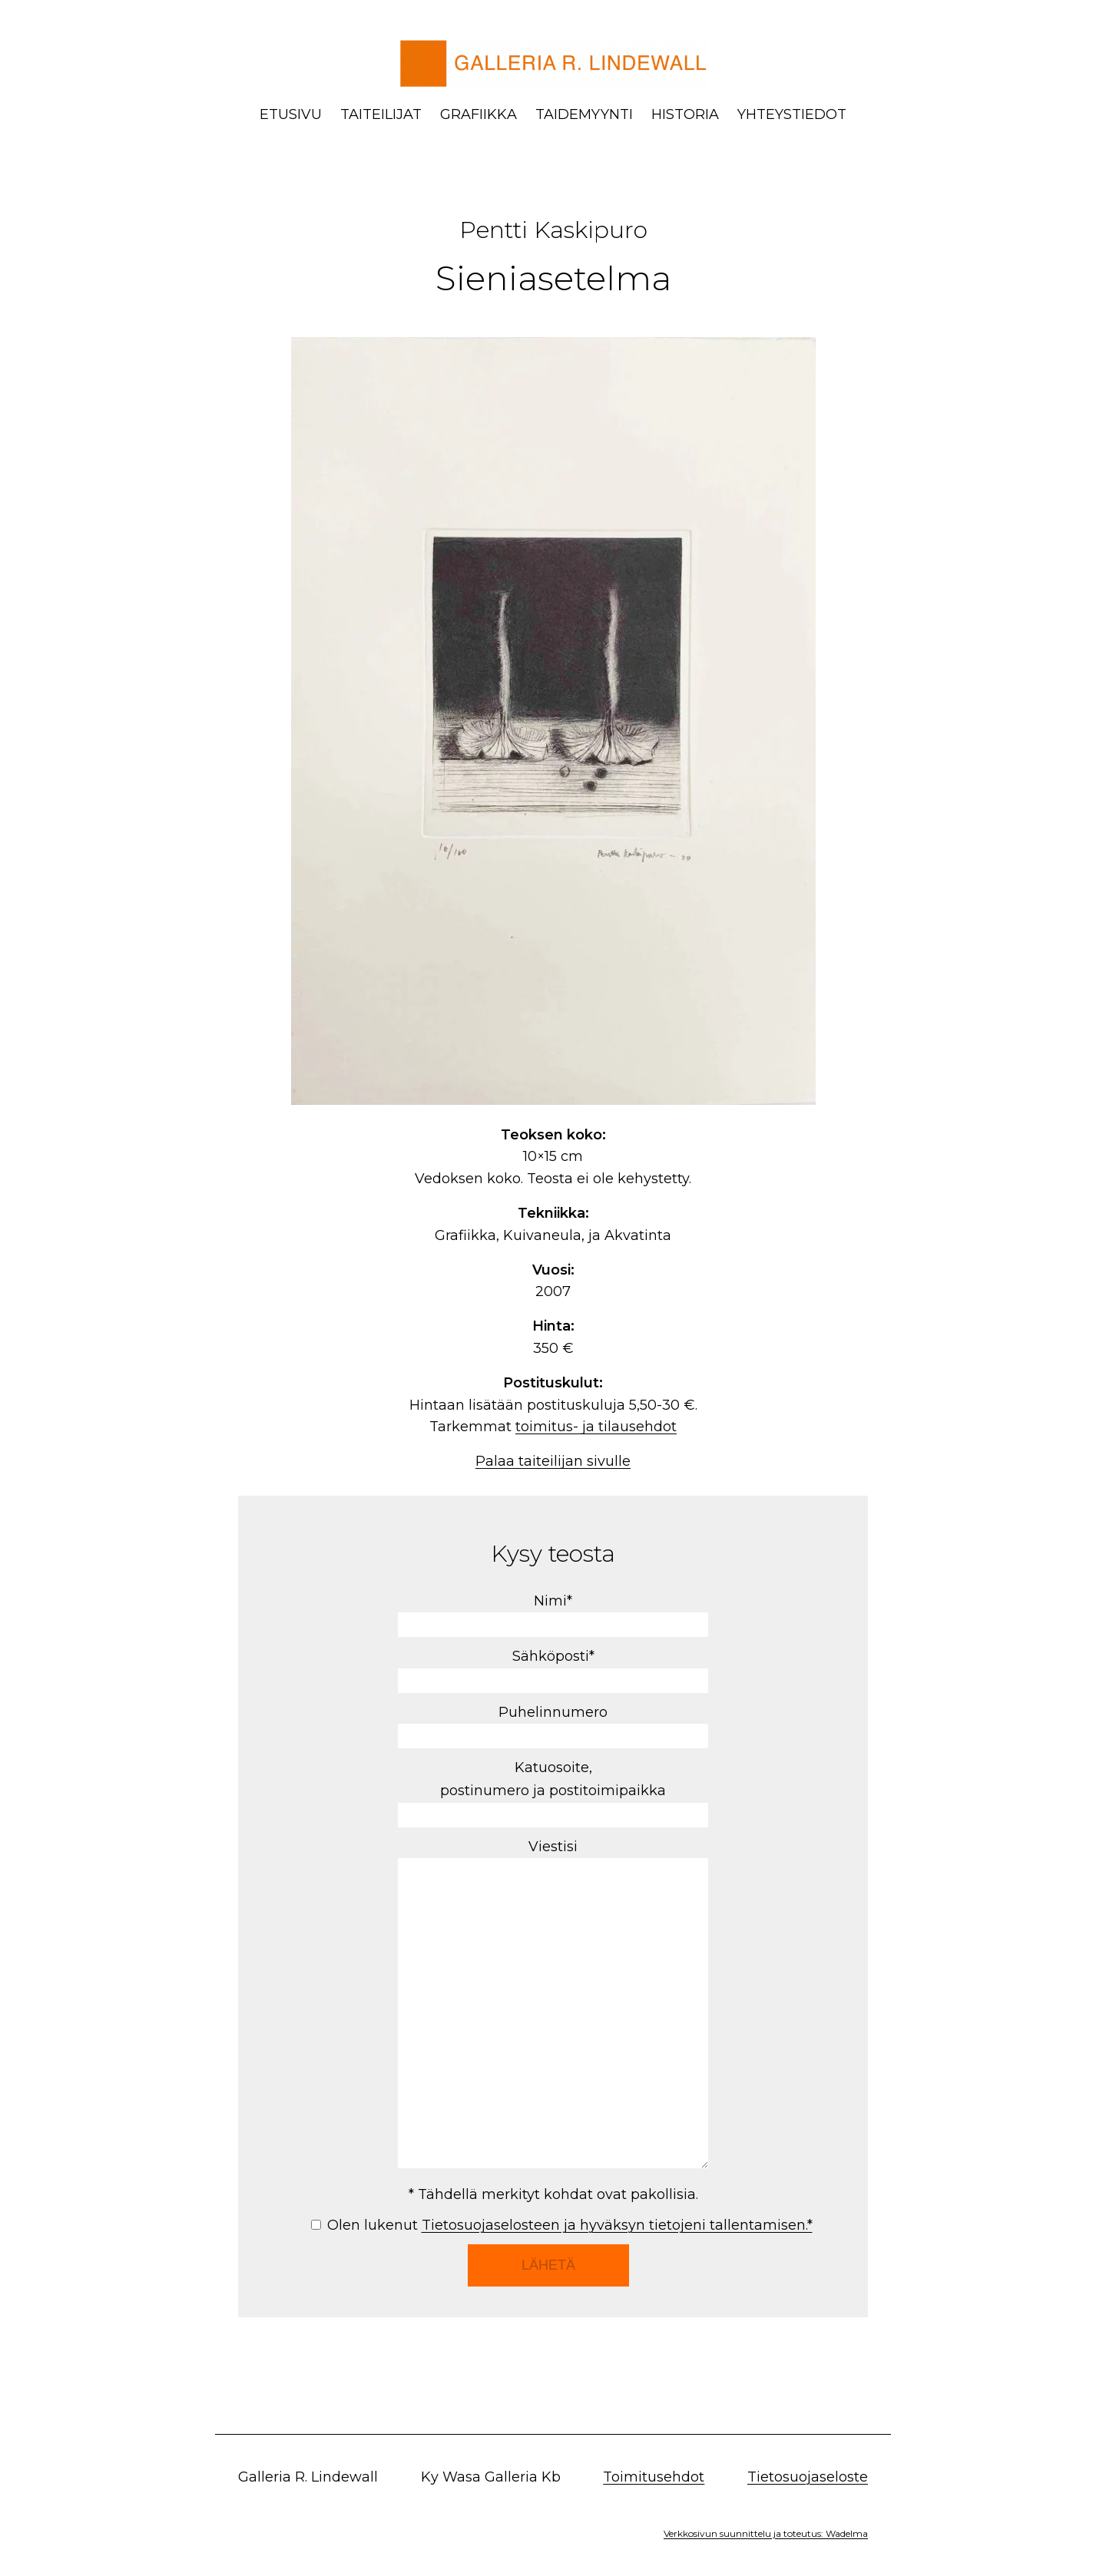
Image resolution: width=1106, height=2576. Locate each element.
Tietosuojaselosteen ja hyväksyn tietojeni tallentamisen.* (617, 2225)
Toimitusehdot (653, 2477)
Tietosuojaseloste (807, 2477)
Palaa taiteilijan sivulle (553, 1461)
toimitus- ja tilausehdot (596, 1426)
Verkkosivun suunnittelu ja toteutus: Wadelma (766, 2533)
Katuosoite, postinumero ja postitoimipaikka (553, 1790)
